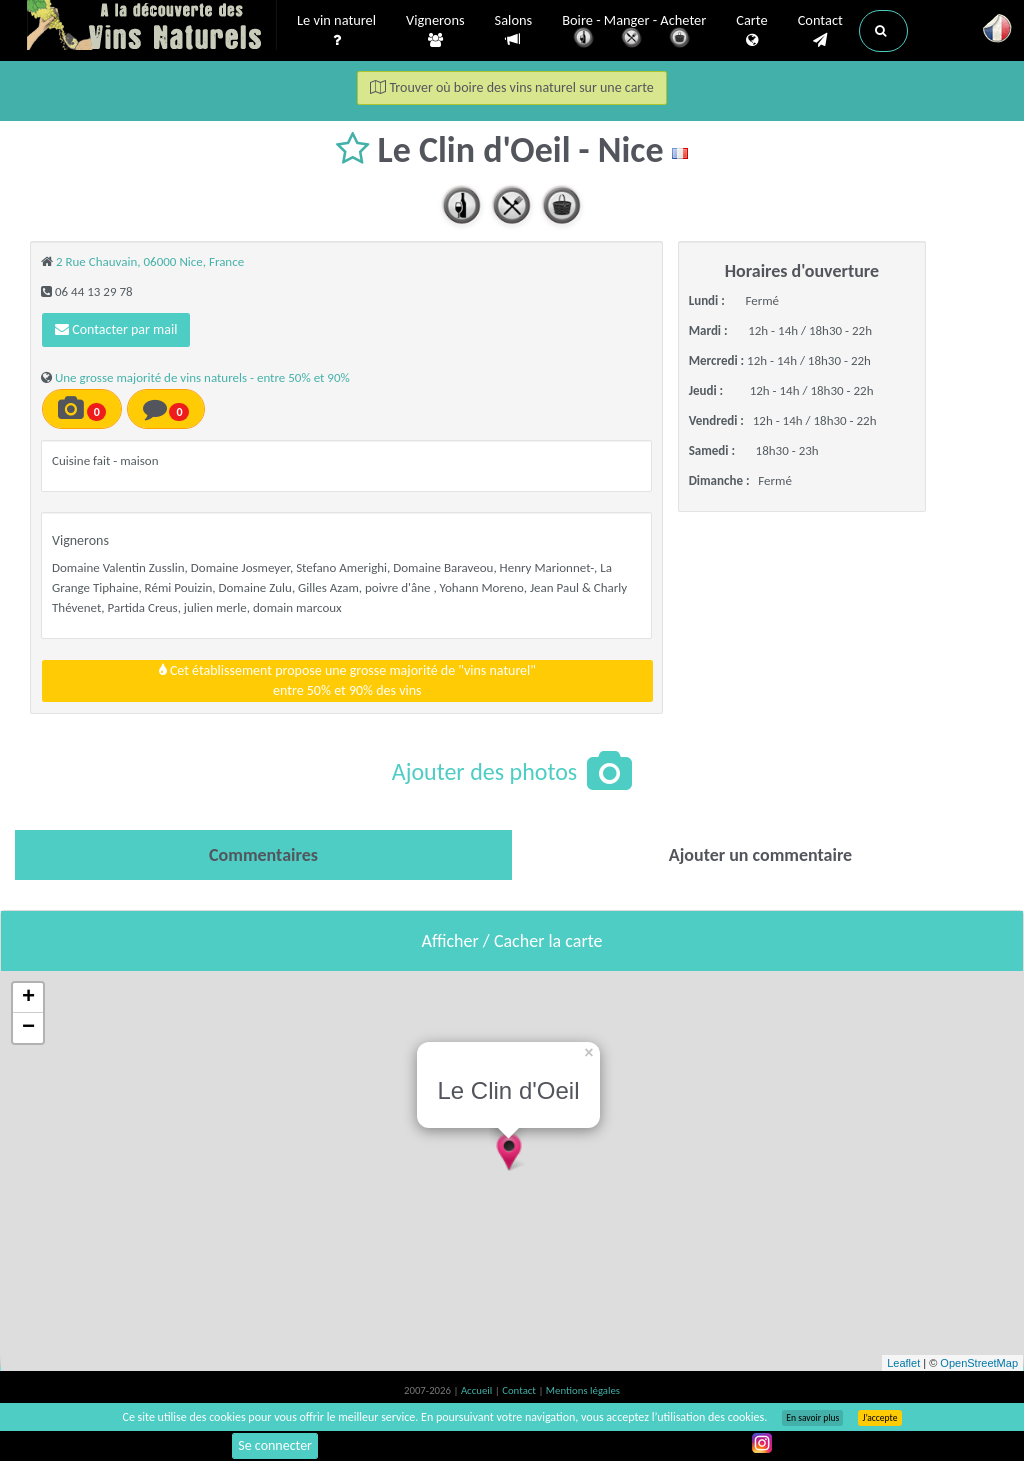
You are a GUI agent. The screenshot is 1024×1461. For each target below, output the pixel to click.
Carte (751, 31)
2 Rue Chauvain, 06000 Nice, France (150, 261)
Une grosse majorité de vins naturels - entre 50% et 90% (202, 377)
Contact (820, 31)
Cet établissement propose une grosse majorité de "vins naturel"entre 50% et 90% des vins (347, 680)
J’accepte (879, 1418)
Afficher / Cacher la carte (512, 941)
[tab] (263, 855)
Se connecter (275, 1445)
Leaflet (903, 1363)
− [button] (28, 1028)
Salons (514, 30)
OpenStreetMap (979, 1363)
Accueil (478, 1390)
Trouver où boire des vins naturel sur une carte (512, 87)
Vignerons (435, 31)
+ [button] (28, 998)
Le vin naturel (336, 31)
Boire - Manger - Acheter (634, 32)
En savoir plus (812, 1418)
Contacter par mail (116, 329)
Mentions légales (583, 1390)
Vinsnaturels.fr (152, 27)
